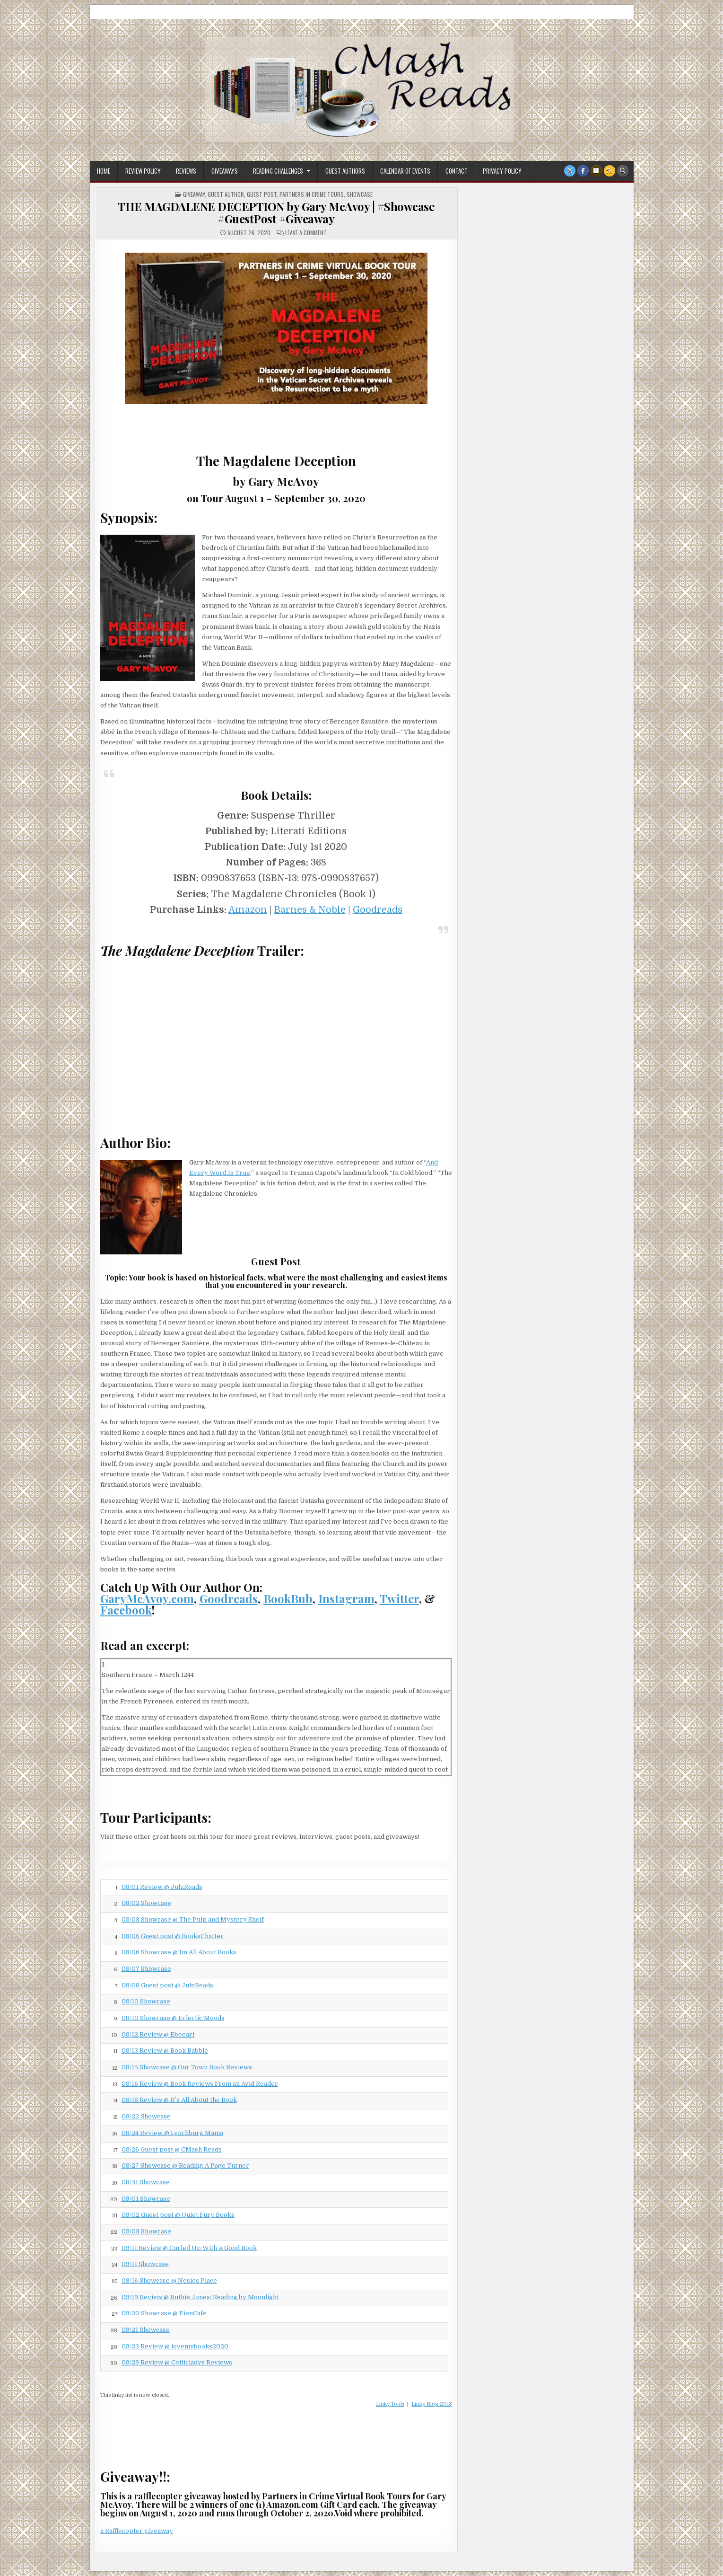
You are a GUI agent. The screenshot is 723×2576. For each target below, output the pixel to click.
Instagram (346, 1598)
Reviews (186, 171)
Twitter (399, 1598)
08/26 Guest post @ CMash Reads (172, 2149)
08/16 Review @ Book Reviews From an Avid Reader (200, 2083)
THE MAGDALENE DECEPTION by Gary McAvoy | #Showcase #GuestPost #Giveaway (276, 212)
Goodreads (377, 909)
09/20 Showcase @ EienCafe (164, 2313)
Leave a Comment (306, 233)
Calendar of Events (405, 171)
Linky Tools (390, 2404)
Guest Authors (345, 171)
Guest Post (262, 194)
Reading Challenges (278, 171)
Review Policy (143, 171)
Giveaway (194, 194)
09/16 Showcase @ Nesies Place (169, 2280)
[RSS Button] (609, 170)
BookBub (288, 1598)
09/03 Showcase (146, 2231)
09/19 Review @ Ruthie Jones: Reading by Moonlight (200, 2297)
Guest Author (226, 194)
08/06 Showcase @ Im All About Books (179, 1952)
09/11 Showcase (145, 2263)
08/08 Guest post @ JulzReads (167, 1985)
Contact (456, 171)
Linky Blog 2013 (431, 2404)
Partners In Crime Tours (311, 194)
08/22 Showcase (146, 2116)
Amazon (247, 909)
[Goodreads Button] (596, 170)
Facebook (126, 1609)
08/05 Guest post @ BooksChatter (173, 1936)
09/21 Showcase (146, 2329)
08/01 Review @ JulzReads (162, 1886)
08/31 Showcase (146, 2182)
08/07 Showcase (146, 1968)
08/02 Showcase (146, 1902)
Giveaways (224, 171)
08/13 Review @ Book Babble (165, 2050)
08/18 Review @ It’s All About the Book (179, 2099)
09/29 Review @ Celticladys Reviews (177, 2362)
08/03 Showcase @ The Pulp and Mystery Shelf (193, 1919)
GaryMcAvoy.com (147, 1598)
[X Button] (569, 170)
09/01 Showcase (146, 2198)
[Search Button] (622, 170)
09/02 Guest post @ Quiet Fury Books (178, 2214)
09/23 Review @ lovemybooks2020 (175, 2346)
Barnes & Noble (310, 909)
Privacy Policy (502, 171)
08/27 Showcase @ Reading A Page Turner (185, 2165)
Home (103, 171)
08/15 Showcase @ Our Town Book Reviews (187, 2067)
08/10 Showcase (146, 2001)
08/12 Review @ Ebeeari (158, 2034)
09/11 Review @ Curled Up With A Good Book (189, 2247)
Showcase (360, 194)
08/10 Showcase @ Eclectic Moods (173, 2017)
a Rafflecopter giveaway (136, 2530)
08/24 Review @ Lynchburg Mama (172, 2132)
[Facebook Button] (583, 170)
